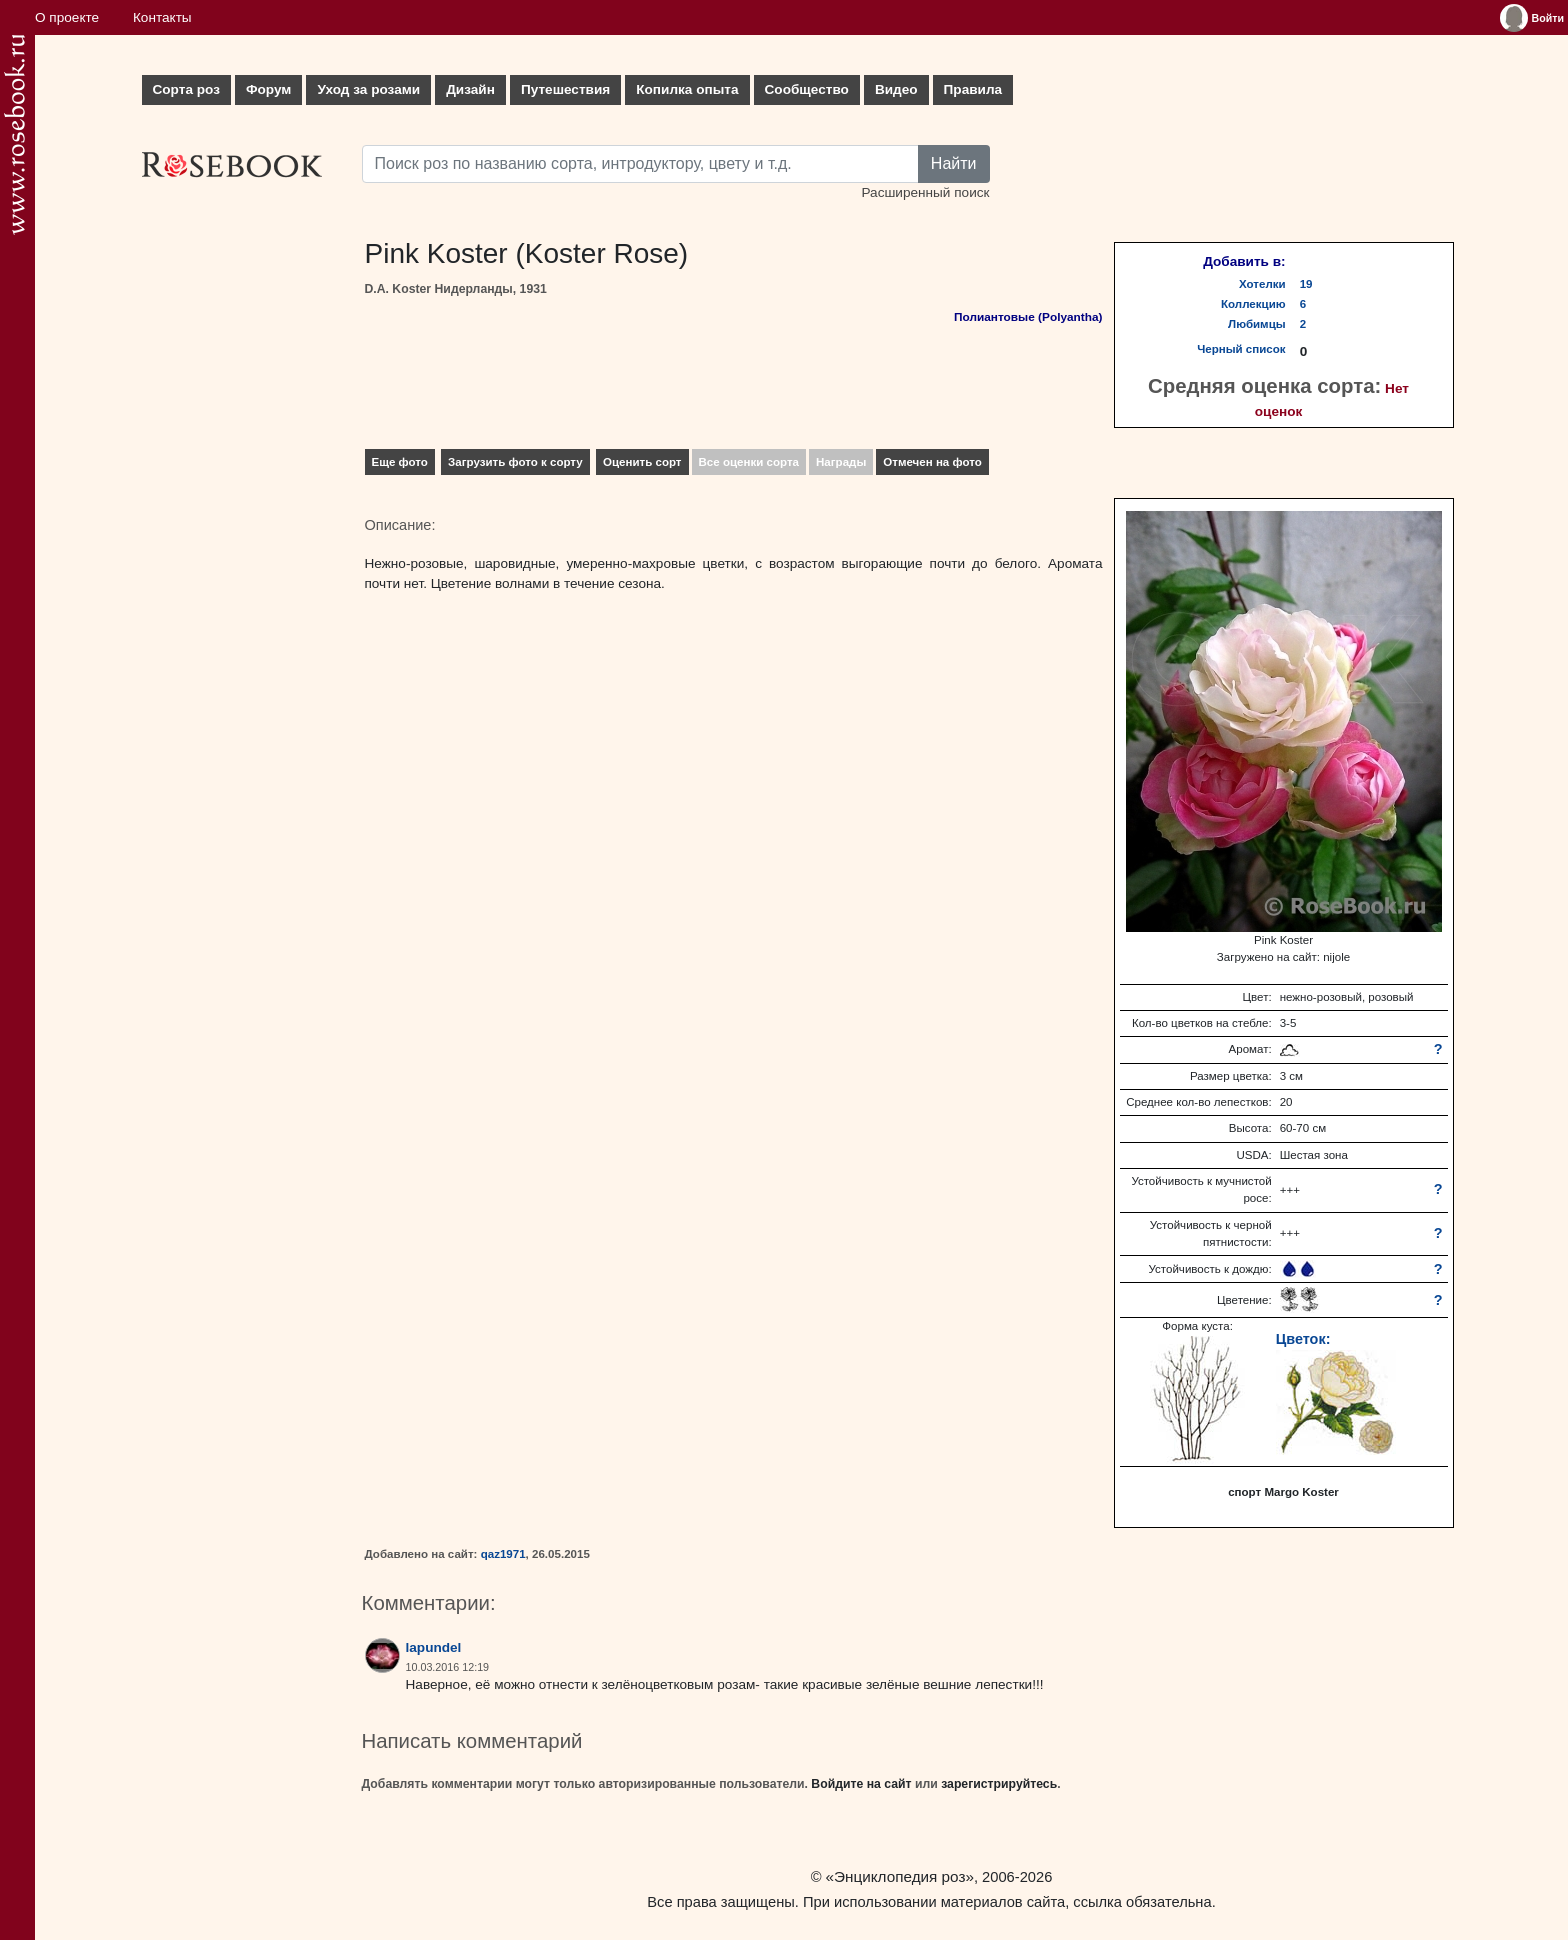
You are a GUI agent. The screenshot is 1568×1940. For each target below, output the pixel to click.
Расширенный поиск (925, 192)
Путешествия (565, 89)
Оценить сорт (642, 462)
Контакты (162, 17)
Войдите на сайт (861, 1784)
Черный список (1241, 349)
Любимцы (1257, 324)
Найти (954, 163)
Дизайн (470, 89)
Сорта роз (186, 89)
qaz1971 (503, 1554)
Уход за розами (368, 89)
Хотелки (1262, 284)
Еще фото (400, 462)
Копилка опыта (687, 89)
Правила (973, 89)
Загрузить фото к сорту (515, 462)
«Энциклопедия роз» (900, 1876)
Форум (268, 89)
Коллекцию (1253, 304)
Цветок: (1303, 1339)
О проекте (67, 17)
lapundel (434, 1647)
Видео (896, 89)
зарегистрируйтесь (999, 1784)
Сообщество (807, 89)
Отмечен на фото (932, 462)
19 (1306, 284)
